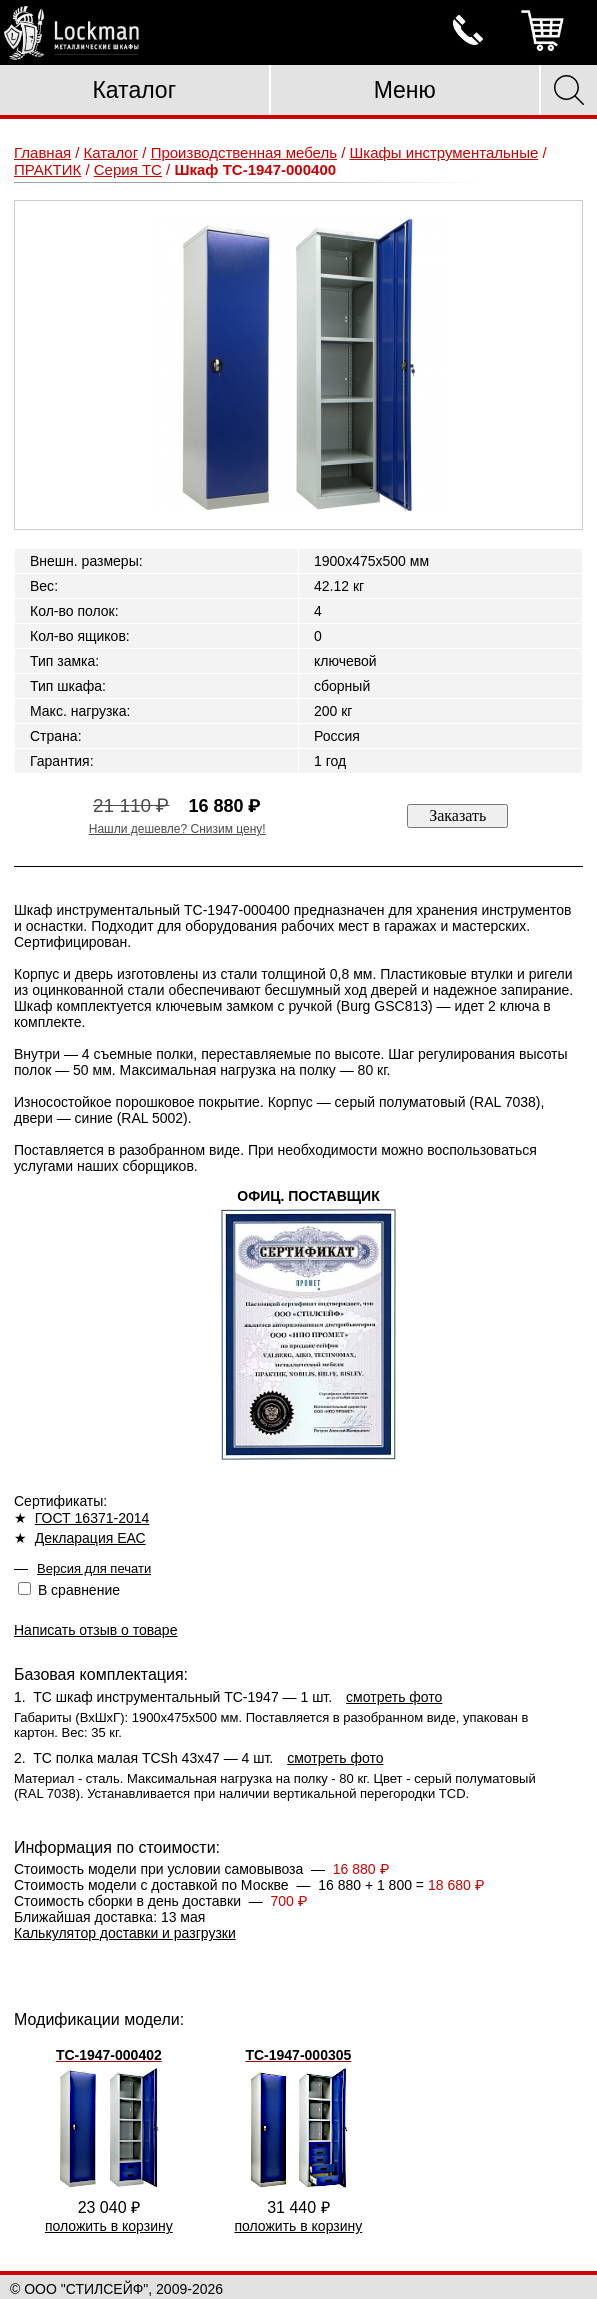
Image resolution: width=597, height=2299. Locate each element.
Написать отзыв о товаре (95, 1630)
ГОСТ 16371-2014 (92, 1518)
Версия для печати (94, 1568)
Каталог (134, 90)
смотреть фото (394, 1697)
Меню (405, 90)
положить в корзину (109, 2226)
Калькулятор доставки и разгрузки (125, 1933)
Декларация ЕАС (90, 1538)
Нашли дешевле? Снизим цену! (177, 829)
